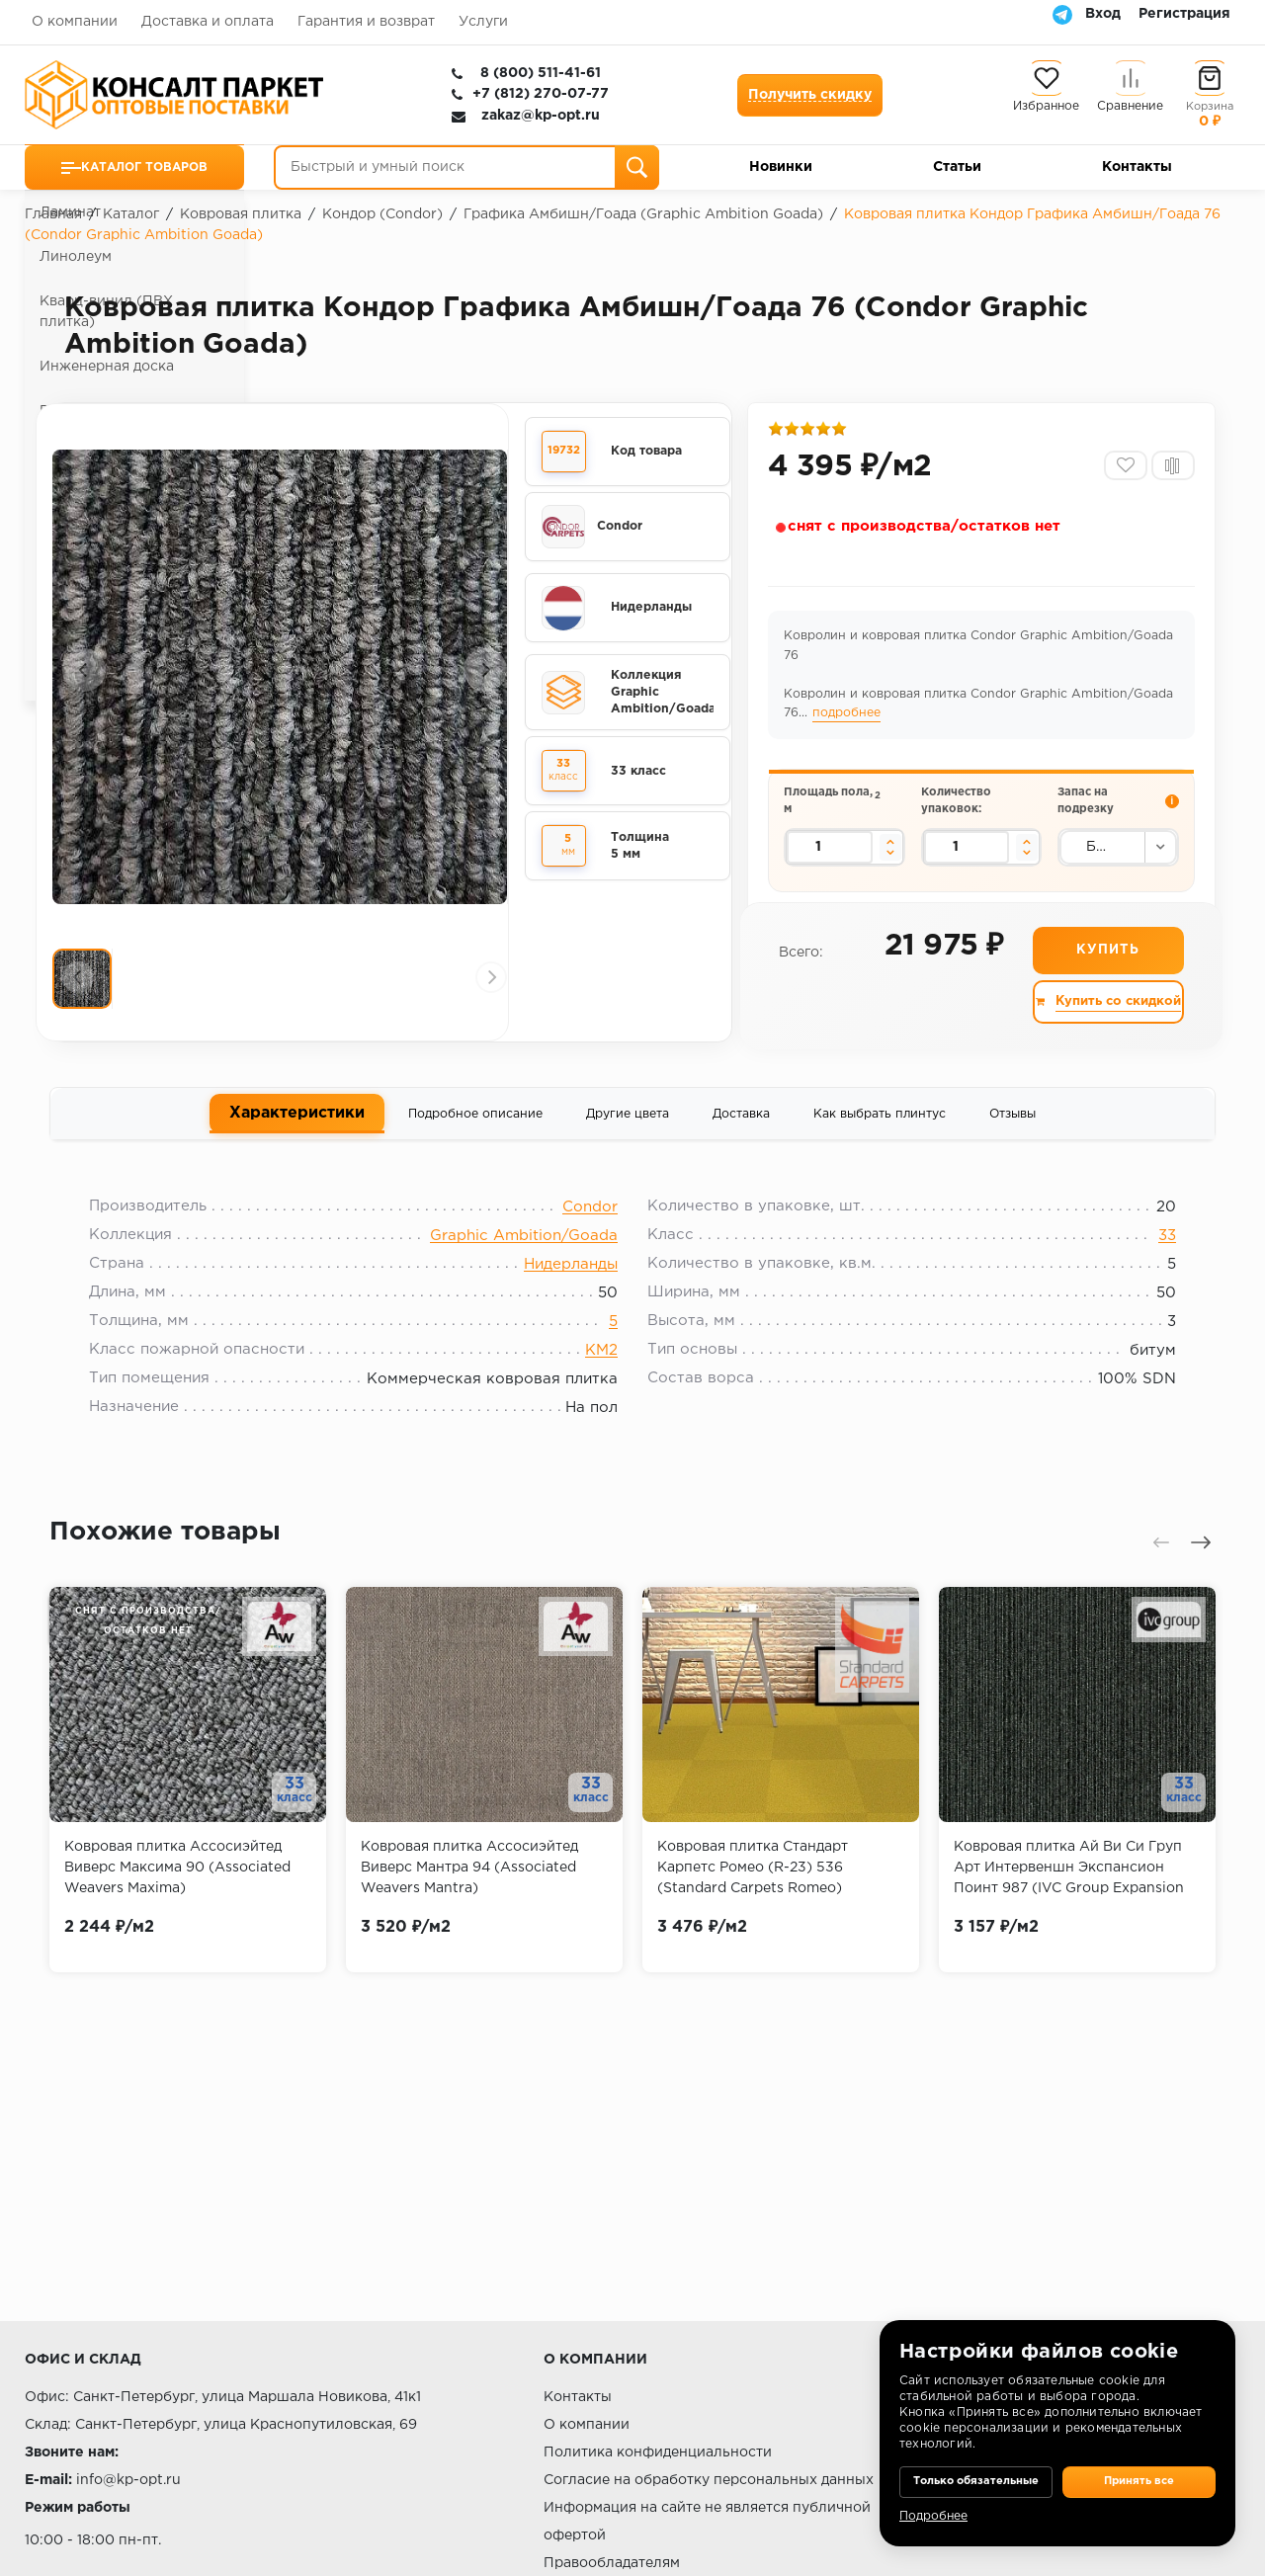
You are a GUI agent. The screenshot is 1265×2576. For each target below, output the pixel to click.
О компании (75, 22)
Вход (1103, 14)
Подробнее (933, 2516)
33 (1152, 1265)
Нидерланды (571, 1294)
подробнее (849, 720)
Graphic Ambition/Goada (524, 1265)
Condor (590, 1236)
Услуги (483, 22)
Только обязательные (976, 2467)
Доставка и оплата (207, 22)
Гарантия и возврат (366, 22)
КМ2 (601, 1379)
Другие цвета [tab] (627, 1133)
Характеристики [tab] (297, 1132)
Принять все (1139, 2467)
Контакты (1137, 167)
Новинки (780, 167)
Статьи (957, 167)
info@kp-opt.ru (128, 2480)
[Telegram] (1062, 14)
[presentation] (84, 675)
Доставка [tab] (741, 1133)
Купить (1106, 970)
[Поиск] (637, 167)
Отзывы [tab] (1012, 1133)
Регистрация (1184, 14)
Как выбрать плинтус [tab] (879, 1133)
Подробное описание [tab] (475, 1133)
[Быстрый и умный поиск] (466, 167)
